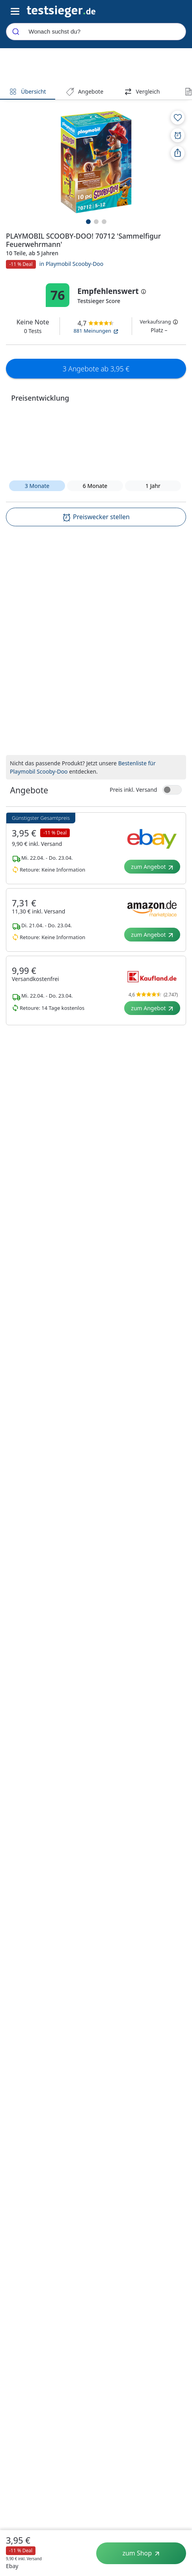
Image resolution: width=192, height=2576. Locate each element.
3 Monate (37, 486)
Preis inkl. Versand (133, 728)
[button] (96, 440)
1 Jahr (152, 486)
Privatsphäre (74, 2268)
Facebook (164, 2268)
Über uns (21, 2250)
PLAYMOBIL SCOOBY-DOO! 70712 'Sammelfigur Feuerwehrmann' (51, 1135)
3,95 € (18, 2540)
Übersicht (27, 91)
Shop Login (113, 2268)
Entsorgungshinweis (129, 2089)
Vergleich (142, 91)
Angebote (84, 91)
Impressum (73, 2286)
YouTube (162, 2305)
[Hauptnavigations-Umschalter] (15, 11)
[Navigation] (61, 11)
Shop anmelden (119, 2250)
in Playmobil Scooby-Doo (71, 263)
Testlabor (21, 2268)
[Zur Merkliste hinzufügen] (178, 117)
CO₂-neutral (29, 2305)
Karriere (19, 2286)
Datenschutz (74, 2250)
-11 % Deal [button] (21, 264)
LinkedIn (162, 2250)
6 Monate (95, 486)
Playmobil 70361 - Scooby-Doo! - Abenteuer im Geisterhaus (141, 1139)
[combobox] (96, 31)
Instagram (165, 2287)
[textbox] (85, 605)
